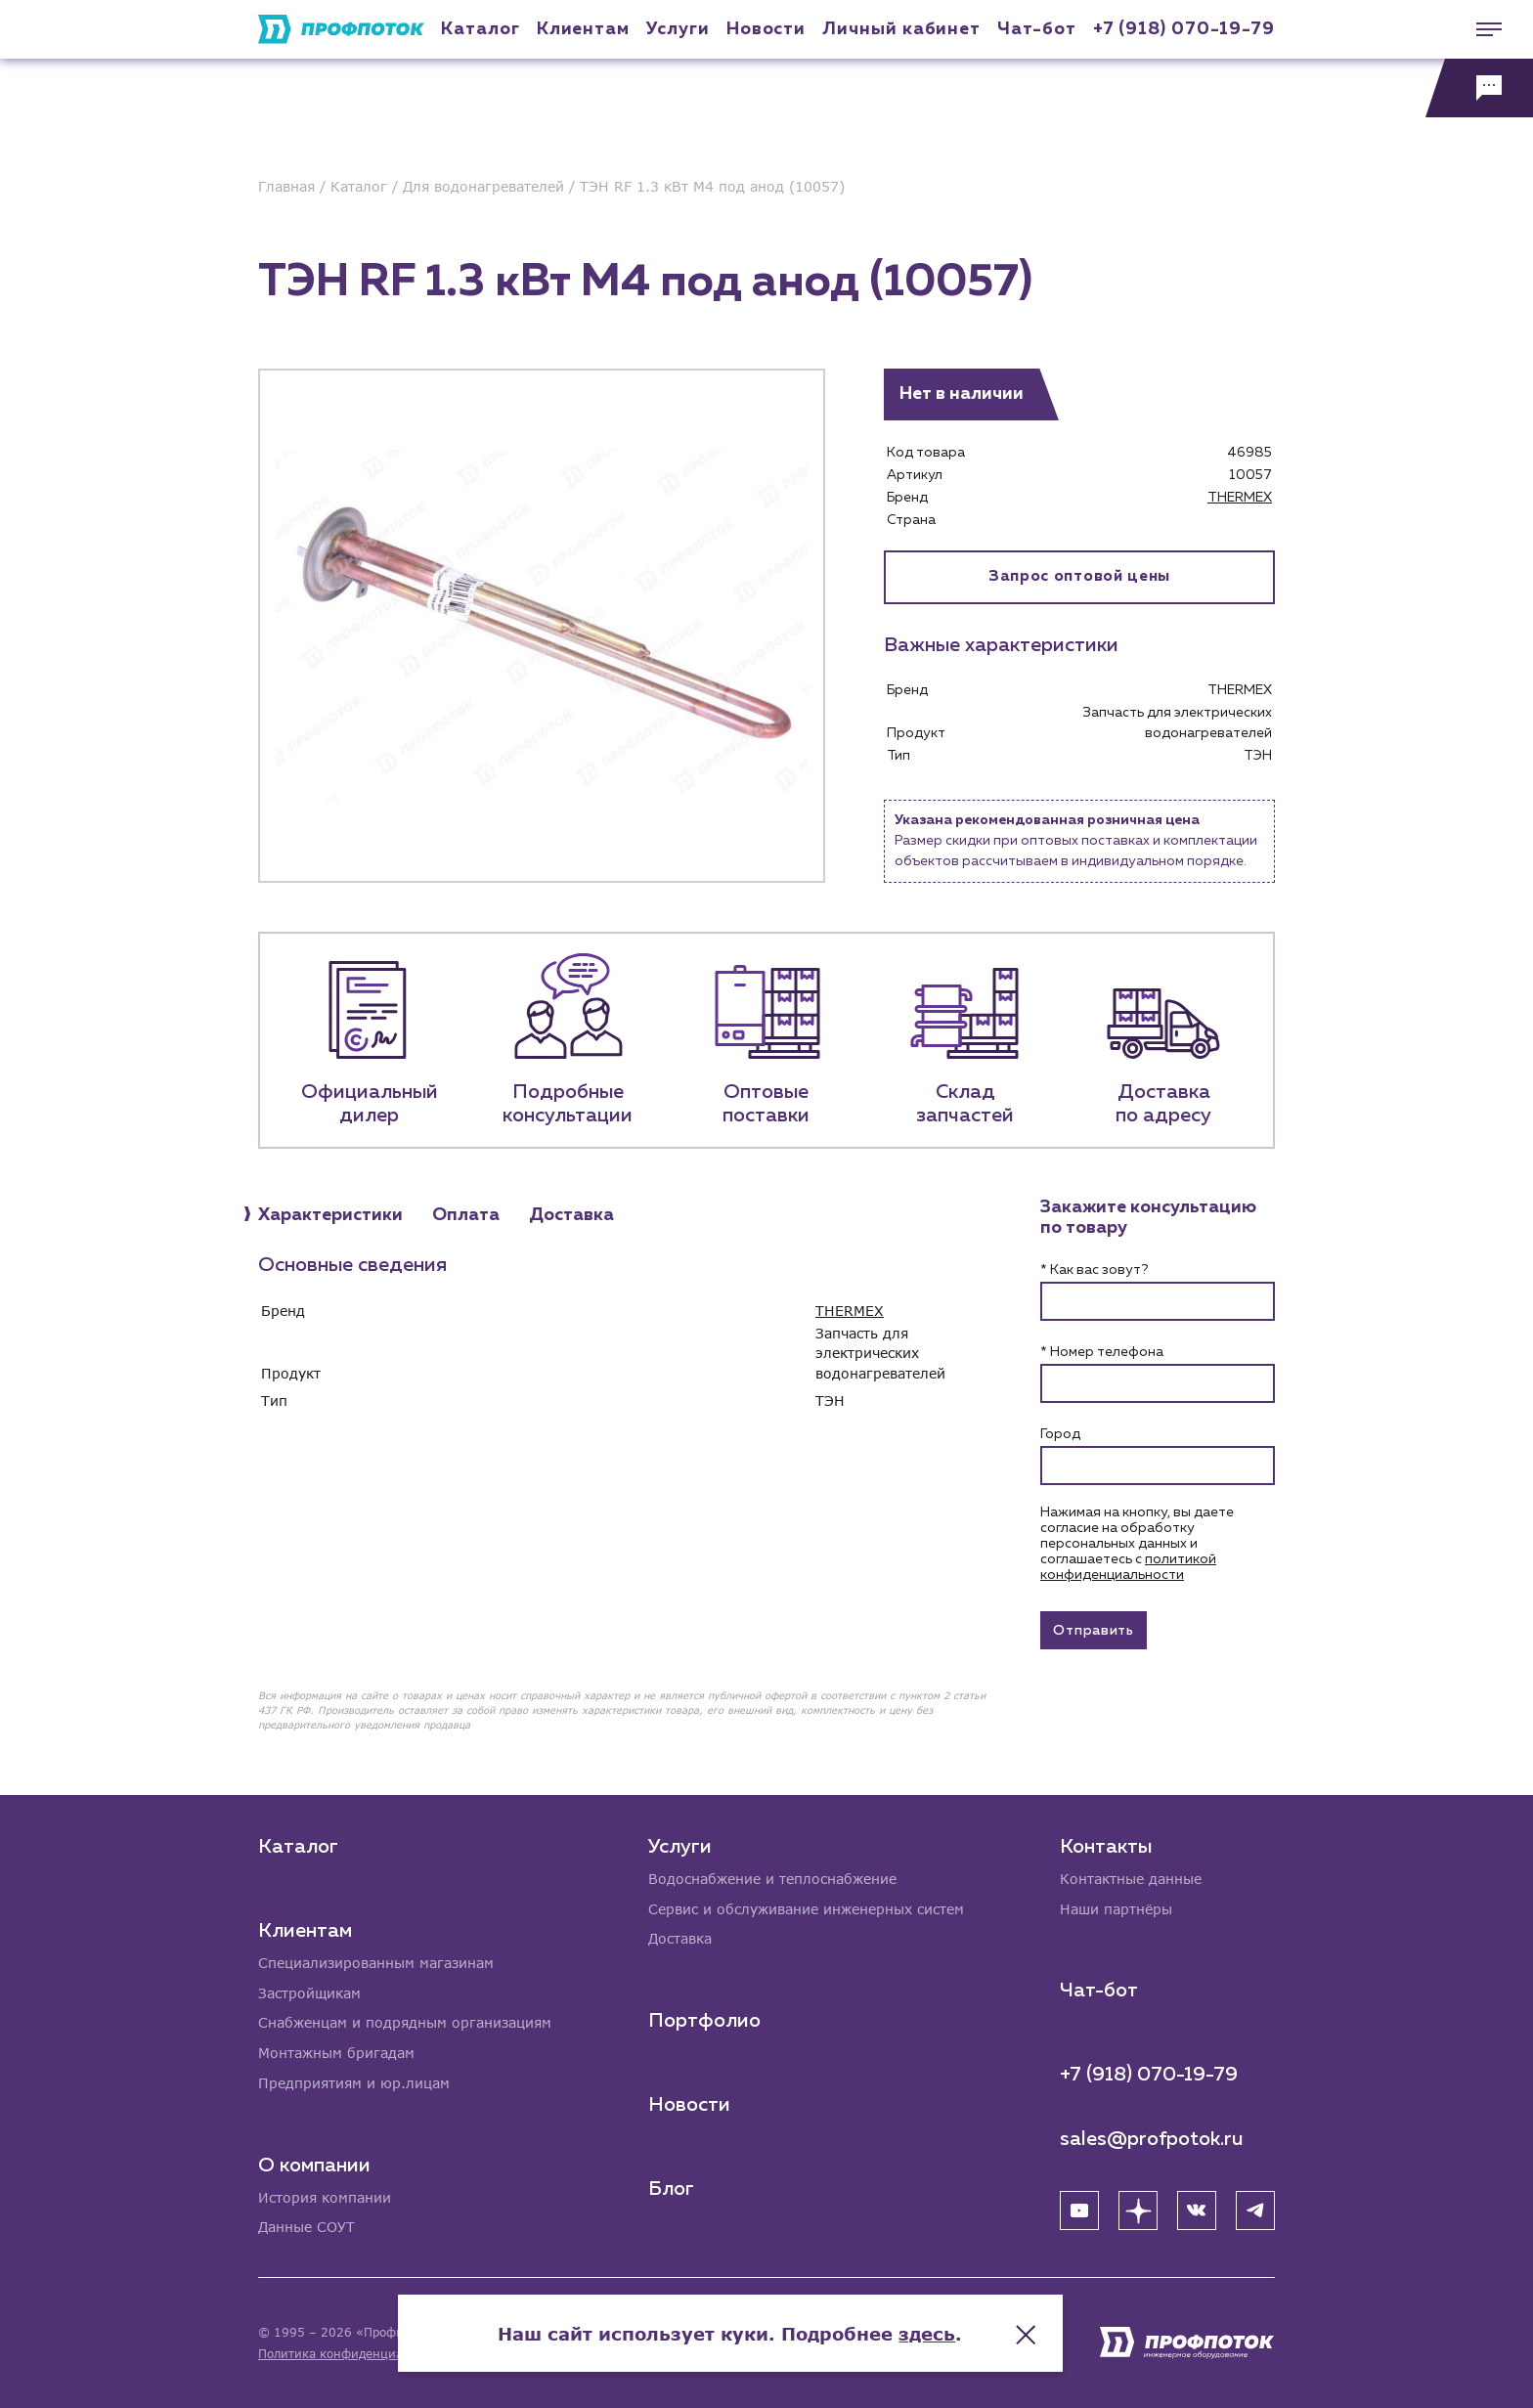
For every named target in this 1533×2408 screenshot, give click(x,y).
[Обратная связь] (1479, 88)
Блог (671, 2188)
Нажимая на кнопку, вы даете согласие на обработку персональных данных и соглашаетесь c (1137, 1544)
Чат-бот (1036, 29)
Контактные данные (1131, 1877)
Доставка (680, 1938)
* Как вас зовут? (1094, 1270)
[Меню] (1479, 29)
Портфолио (704, 2020)
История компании (324, 2197)
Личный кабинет (901, 29)
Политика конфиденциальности (354, 2353)
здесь (964, 2330)
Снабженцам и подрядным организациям (404, 2022)
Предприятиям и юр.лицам (354, 2083)
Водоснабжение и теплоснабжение (772, 1877)
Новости (689, 2104)
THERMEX (1239, 497)
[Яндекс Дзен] (1138, 2209)
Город (1060, 1434)
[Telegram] (1255, 2209)
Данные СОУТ (306, 2227)
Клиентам (583, 29)
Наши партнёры (1116, 1908)
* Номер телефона (1101, 1352)
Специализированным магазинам (376, 1961)
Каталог (480, 29)
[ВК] (1196, 2209)
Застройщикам (309, 1992)
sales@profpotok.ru (1152, 2138)
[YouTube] (1079, 2209)
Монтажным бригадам (336, 2052)
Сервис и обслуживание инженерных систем (806, 1908)
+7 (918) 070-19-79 (1184, 29)
